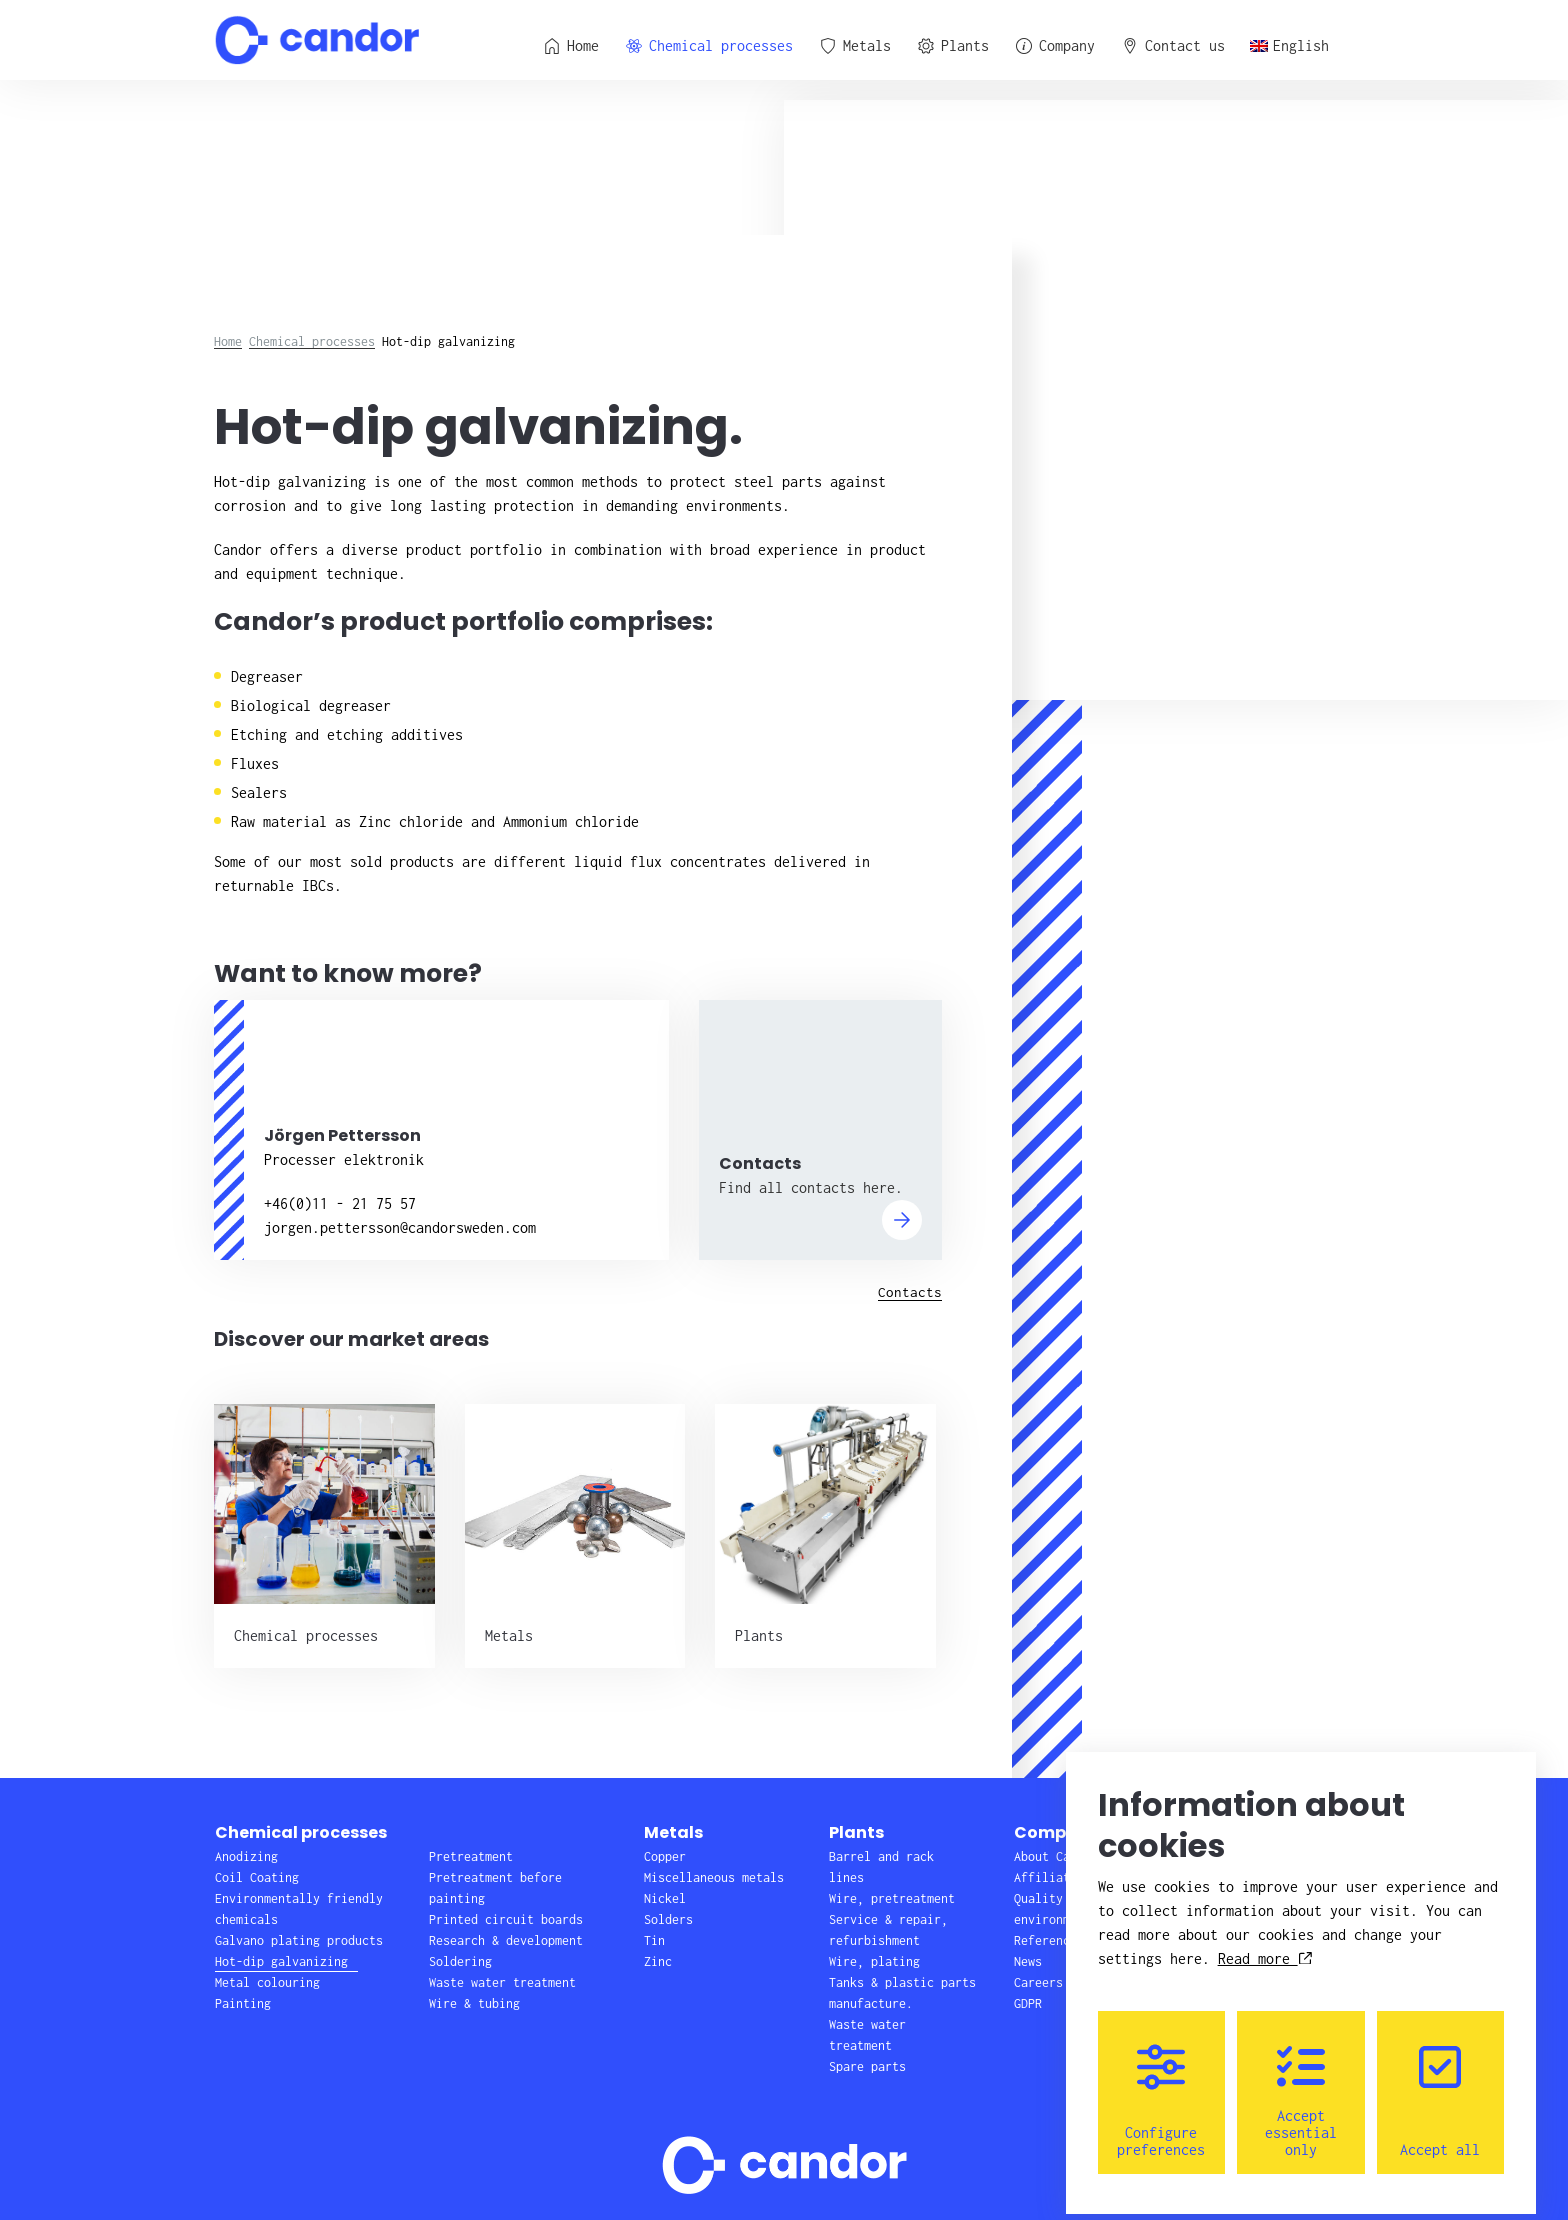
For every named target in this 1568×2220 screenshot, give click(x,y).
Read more (1265, 1945)
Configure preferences (1161, 2087)
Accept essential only (1301, 2087)
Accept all (1440, 2087)
